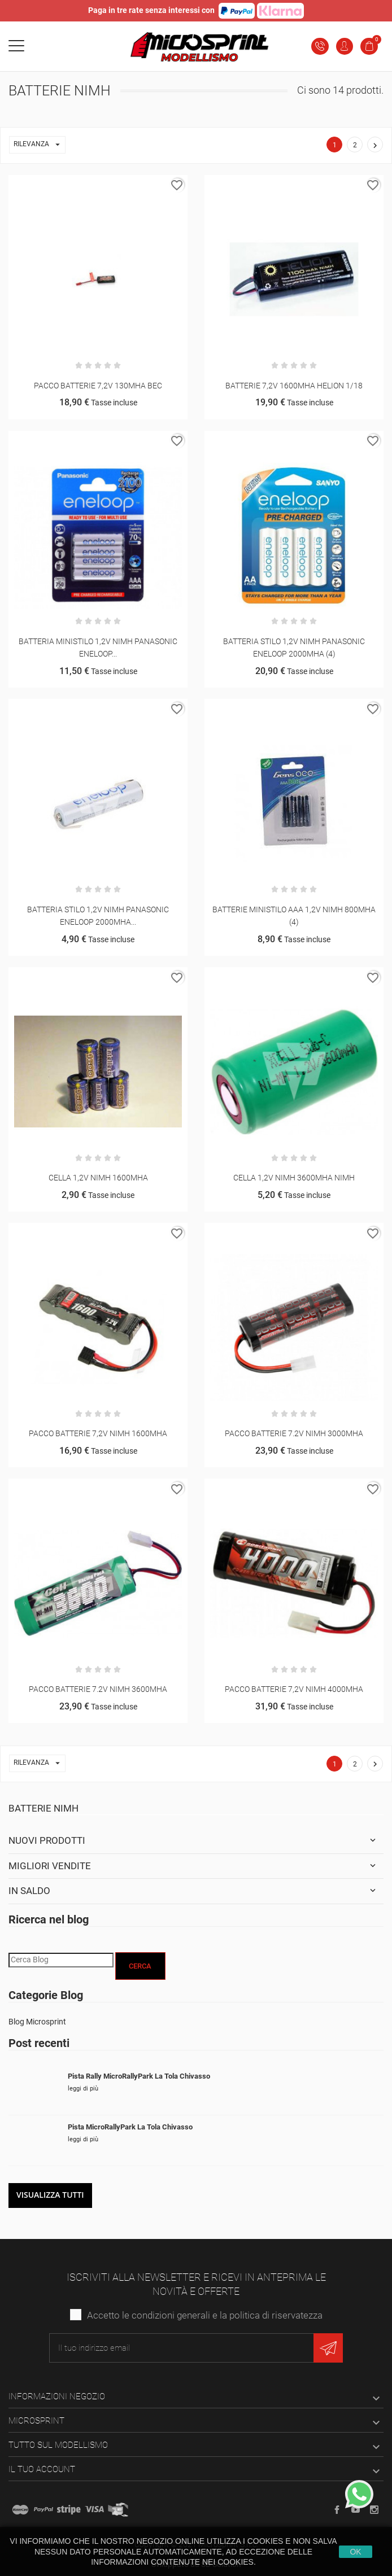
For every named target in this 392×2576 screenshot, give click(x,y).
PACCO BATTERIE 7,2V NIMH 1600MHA (98, 1433)
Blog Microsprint (37, 2021)
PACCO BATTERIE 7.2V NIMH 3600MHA (98, 1689)
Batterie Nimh (43, 1808)
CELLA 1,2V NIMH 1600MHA (98, 1177)
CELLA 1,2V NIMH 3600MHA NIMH (294, 1177)
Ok (355, 2551)
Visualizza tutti (50, 2194)
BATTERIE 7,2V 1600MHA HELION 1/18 (294, 385)
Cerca (140, 1966)
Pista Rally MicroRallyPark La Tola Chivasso (139, 2076)
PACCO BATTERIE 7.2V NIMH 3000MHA (294, 1433)
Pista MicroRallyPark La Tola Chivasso (130, 2127)
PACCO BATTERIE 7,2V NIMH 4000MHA (294, 1689)
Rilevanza (39, 145)
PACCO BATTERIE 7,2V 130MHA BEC (98, 385)
